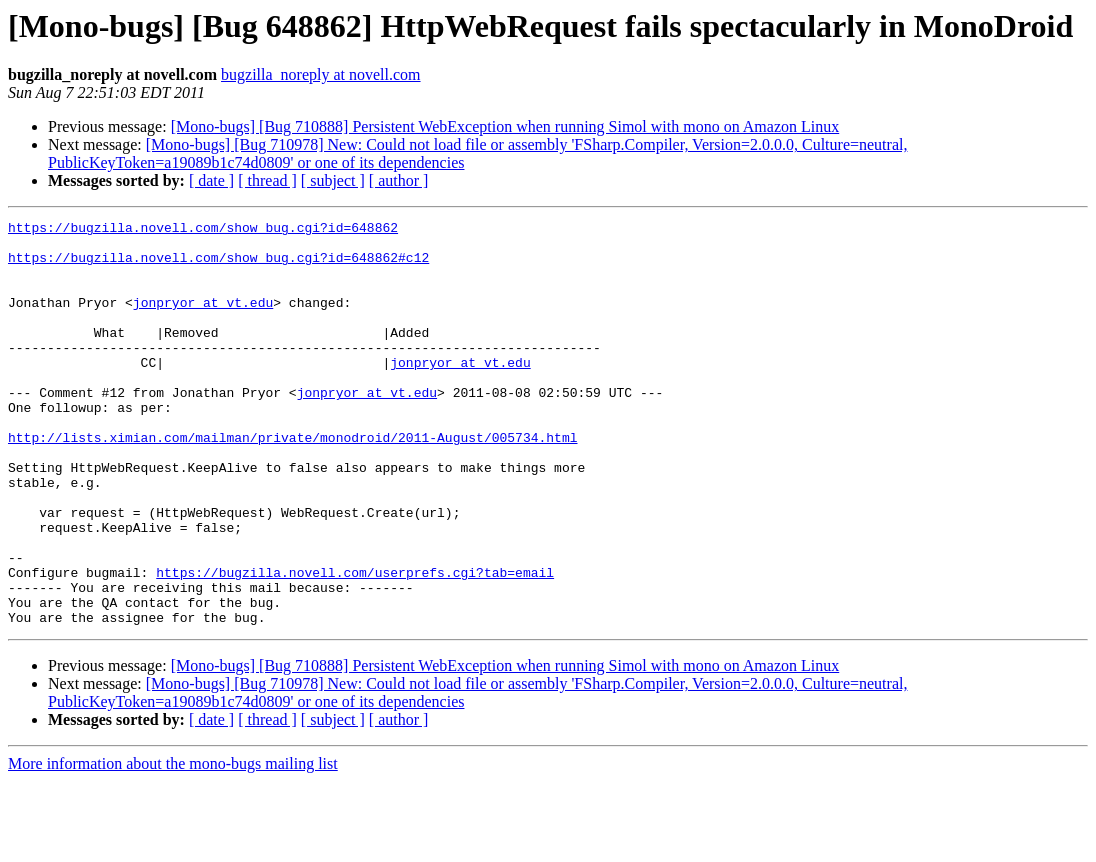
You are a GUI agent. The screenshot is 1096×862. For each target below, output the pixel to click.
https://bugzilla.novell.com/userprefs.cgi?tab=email (355, 644)
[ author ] (399, 180)
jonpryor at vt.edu (203, 320)
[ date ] (211, 180)
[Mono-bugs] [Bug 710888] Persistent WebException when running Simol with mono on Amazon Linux (505, 126)
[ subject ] (333, 180)
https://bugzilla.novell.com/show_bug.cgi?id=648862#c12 (218, 266)
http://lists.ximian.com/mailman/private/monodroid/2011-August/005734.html (292, 482)
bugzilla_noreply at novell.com (321, 74)
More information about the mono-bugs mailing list (173, 844)
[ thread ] (267, 180)
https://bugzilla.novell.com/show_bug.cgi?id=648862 (203, 230)
